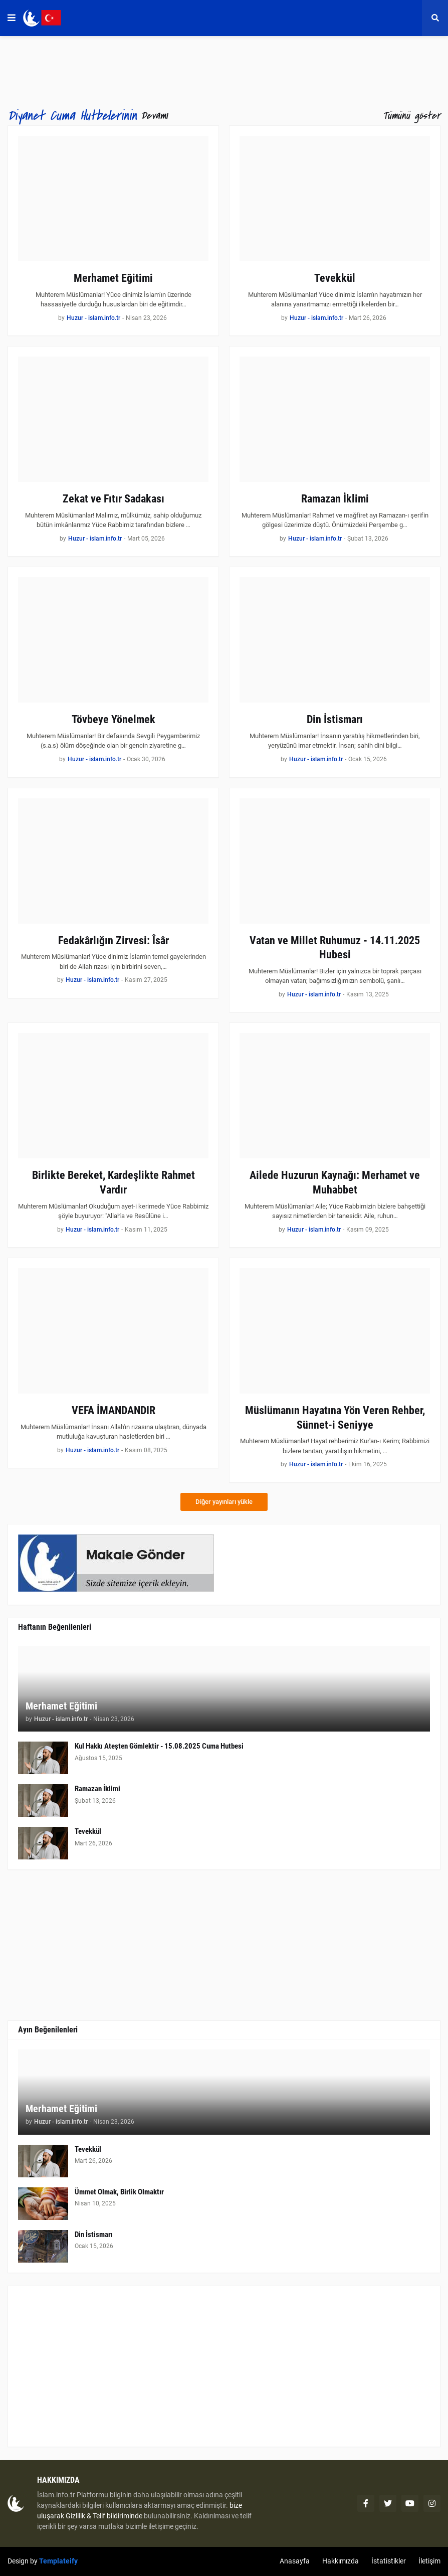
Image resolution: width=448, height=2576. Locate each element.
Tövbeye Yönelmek (113, 719)
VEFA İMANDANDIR (113, 1410)
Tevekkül (334, 278)
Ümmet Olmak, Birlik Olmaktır (119, 2191)
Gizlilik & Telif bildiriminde (105, 2516)
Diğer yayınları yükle (224, 1501)
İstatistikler (388, 2561)
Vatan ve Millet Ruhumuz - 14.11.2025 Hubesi (335, 947)
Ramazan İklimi (335, 498)
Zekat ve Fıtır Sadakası (113, 498)
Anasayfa (295, 2561)
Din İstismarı (335, 719)
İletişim (429, 2561)
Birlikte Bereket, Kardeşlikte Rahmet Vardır (113, 1182)
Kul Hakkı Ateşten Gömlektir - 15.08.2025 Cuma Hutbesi (159, 1746)
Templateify (58, 2561)
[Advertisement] (224, 2366)
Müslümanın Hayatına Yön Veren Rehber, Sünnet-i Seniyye (335, 1417)
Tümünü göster (411, 115)
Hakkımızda (340, 2561)
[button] (11, 18)
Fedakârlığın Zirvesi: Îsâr (113, 940)
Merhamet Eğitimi (113, 278)
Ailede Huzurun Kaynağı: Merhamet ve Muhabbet (335, 1182)
